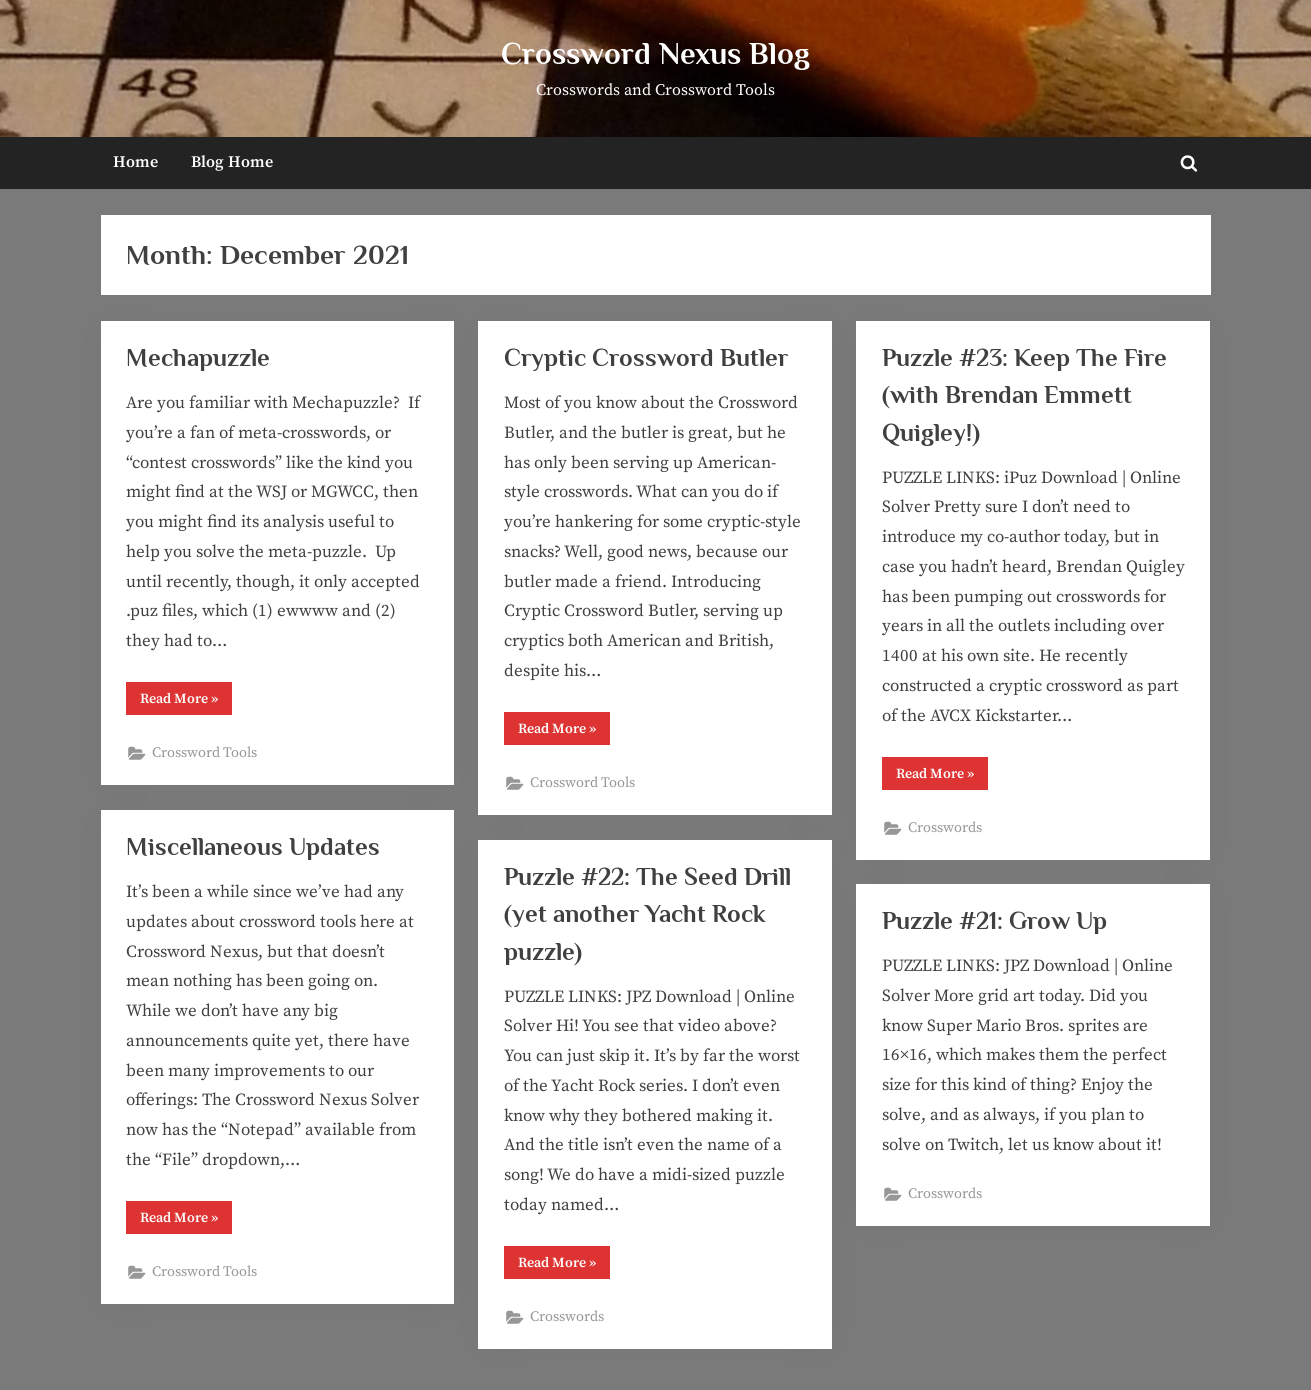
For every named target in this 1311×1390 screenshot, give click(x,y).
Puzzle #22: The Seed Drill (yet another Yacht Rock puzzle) (647, 913)
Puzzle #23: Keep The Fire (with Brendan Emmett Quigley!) (1024, 394)
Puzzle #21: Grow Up (994, 920)
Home (135, 162)
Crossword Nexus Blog (655, 53)
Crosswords (945, 828)
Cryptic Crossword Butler (646, 357)
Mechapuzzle (198, 357)
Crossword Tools (204, 753)
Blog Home (232, 162)
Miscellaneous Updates (253, 846)
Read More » (186, 698)
